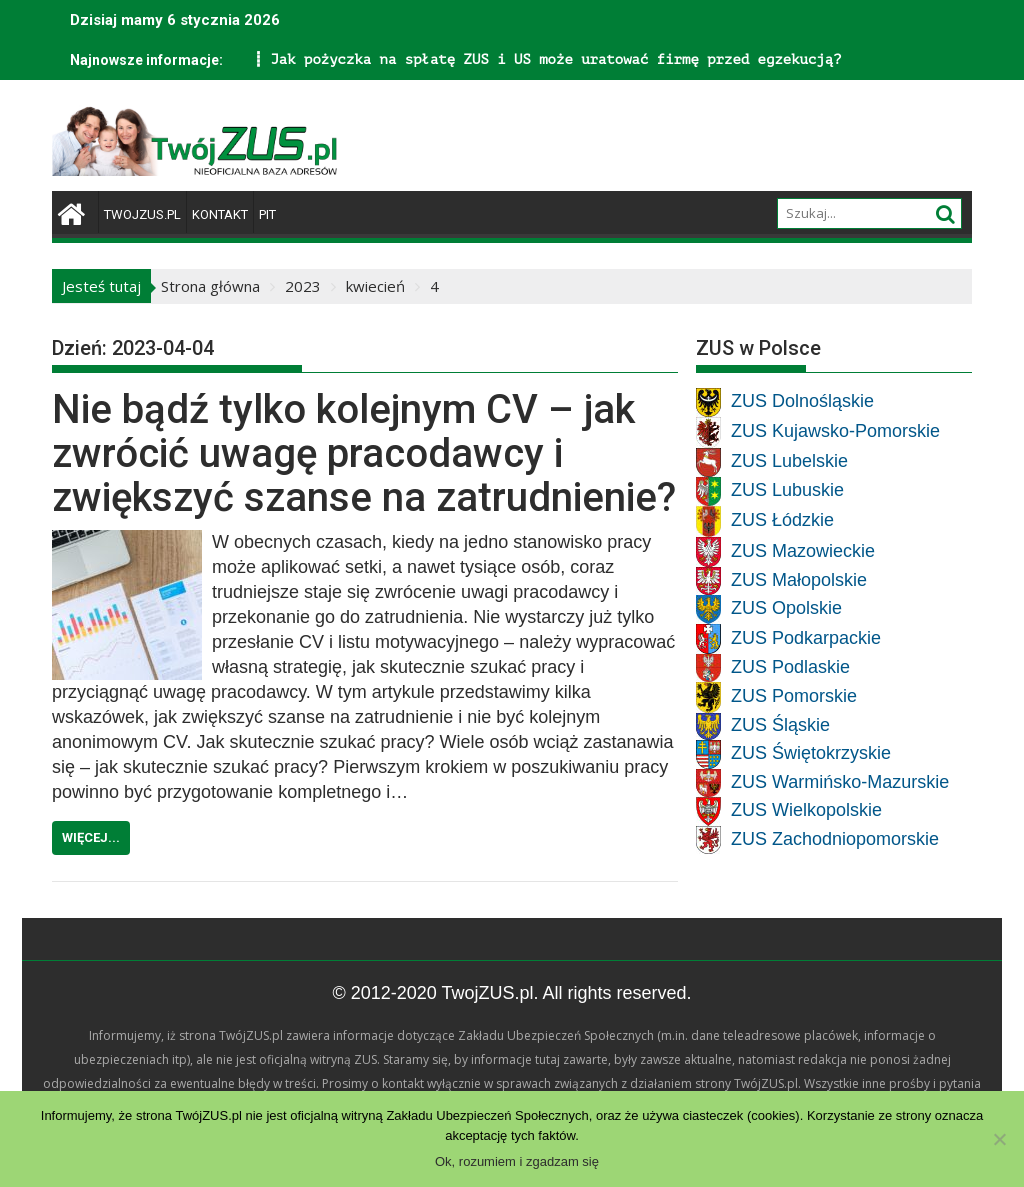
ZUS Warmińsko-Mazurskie (840, 782)
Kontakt (220, 214)
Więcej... (91, 837)
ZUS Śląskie (780, 726)
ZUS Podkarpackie (806, 638)
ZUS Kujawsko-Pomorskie (835, 432)
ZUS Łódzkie (782, 521)
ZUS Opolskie (786, 609)
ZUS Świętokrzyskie (811, 754)
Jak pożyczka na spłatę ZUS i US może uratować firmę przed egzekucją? (328, 59)
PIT (267, 214)
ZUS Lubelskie (789, 462)
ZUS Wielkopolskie (806, 811)
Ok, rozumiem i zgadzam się (517, 1161)
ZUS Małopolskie (799, 580)
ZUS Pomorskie (794, 697)
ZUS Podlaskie (790, 667)
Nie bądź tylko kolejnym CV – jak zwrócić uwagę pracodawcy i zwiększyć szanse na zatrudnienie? (364, 453)
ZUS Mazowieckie (803, 551)
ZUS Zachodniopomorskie (835, 839)
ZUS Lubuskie (787, 491)
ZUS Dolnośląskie (802, 402)
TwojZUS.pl (142, 214)
